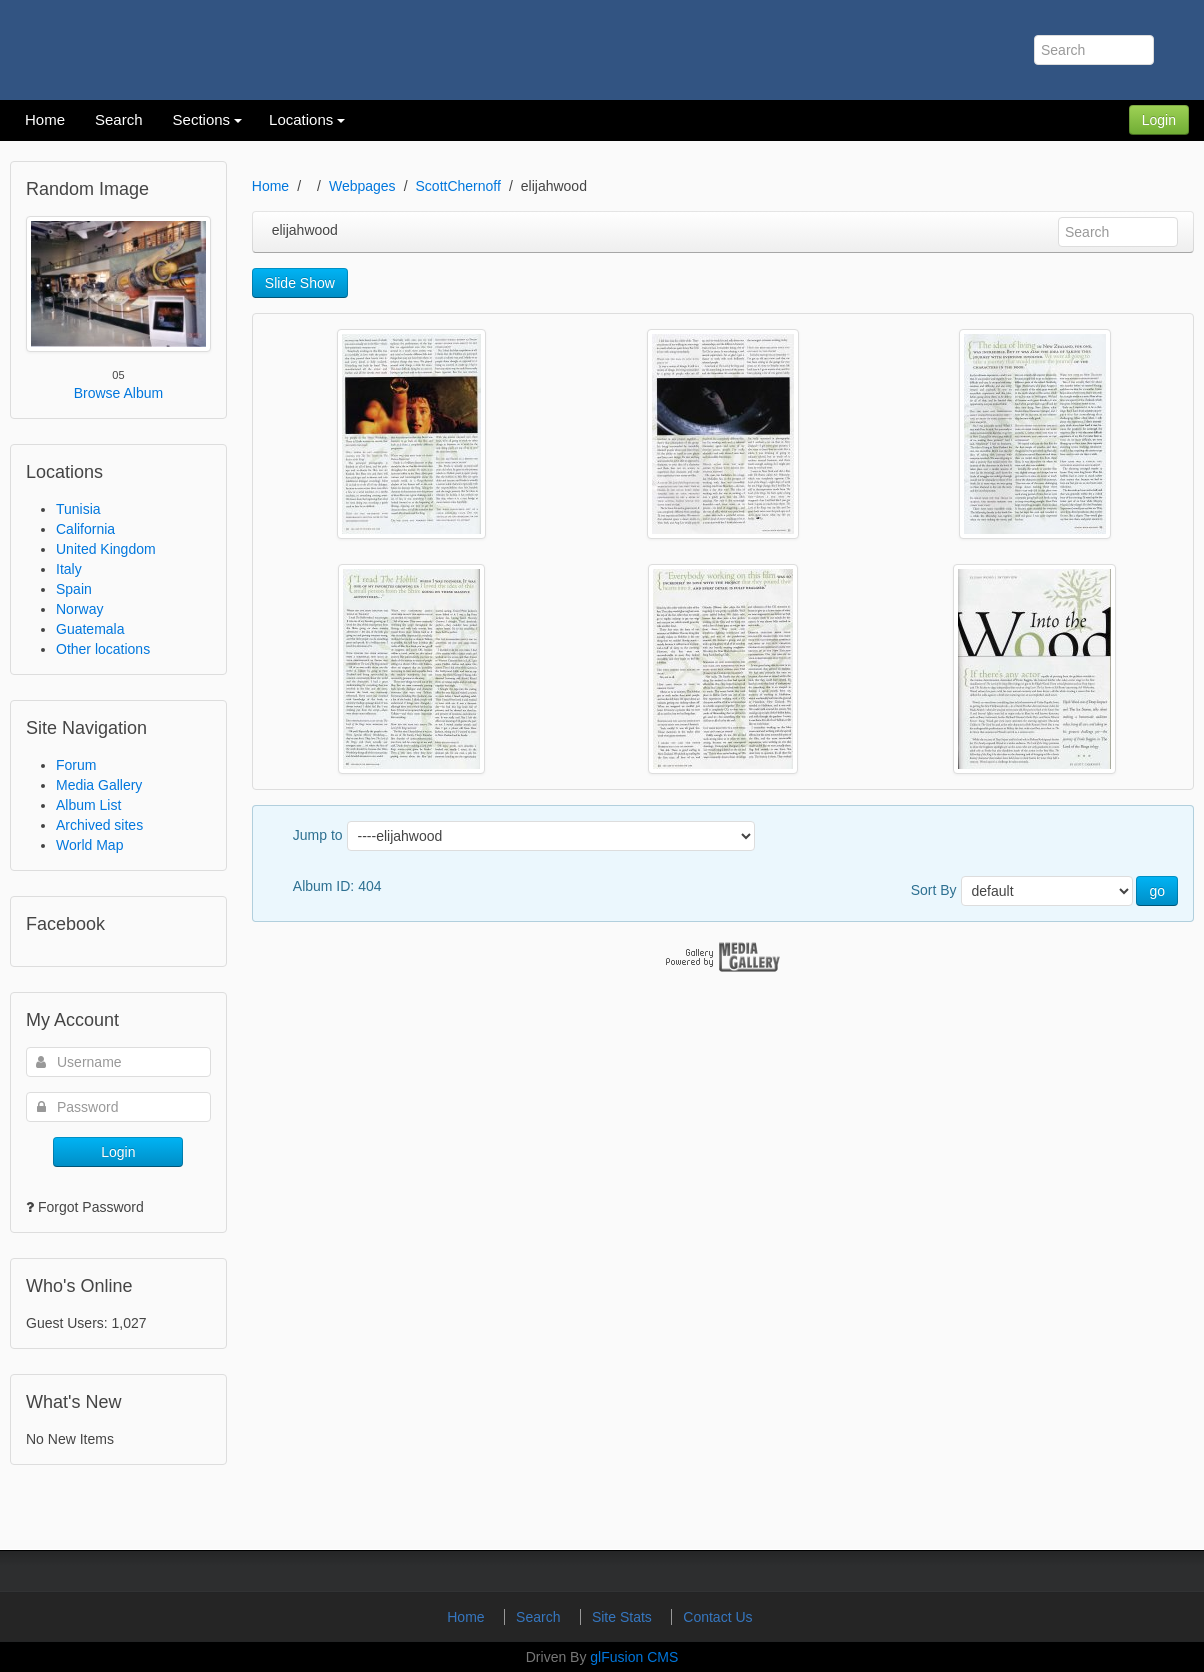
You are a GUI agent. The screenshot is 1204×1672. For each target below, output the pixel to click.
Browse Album (118, 393)
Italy (69, 569)
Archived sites (99, 825)
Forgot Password (91, 1207)
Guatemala (90, 629)
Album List (88, 805)
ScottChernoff (458, 186)
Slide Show (300, 283)
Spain (74, 589)
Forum (76, 765)
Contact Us (717, 1617)
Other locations (103, 649)
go (1157, 891)
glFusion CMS (634, 1657)
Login (1159, 120)
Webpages (362, 186)
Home (270, 186)
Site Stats (624, 1617)
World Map (89, 845)
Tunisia (78, 509)
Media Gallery (99, 785)
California (85, 529)
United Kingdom (106, 549)
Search (540, 1617)
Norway (79, 609)
